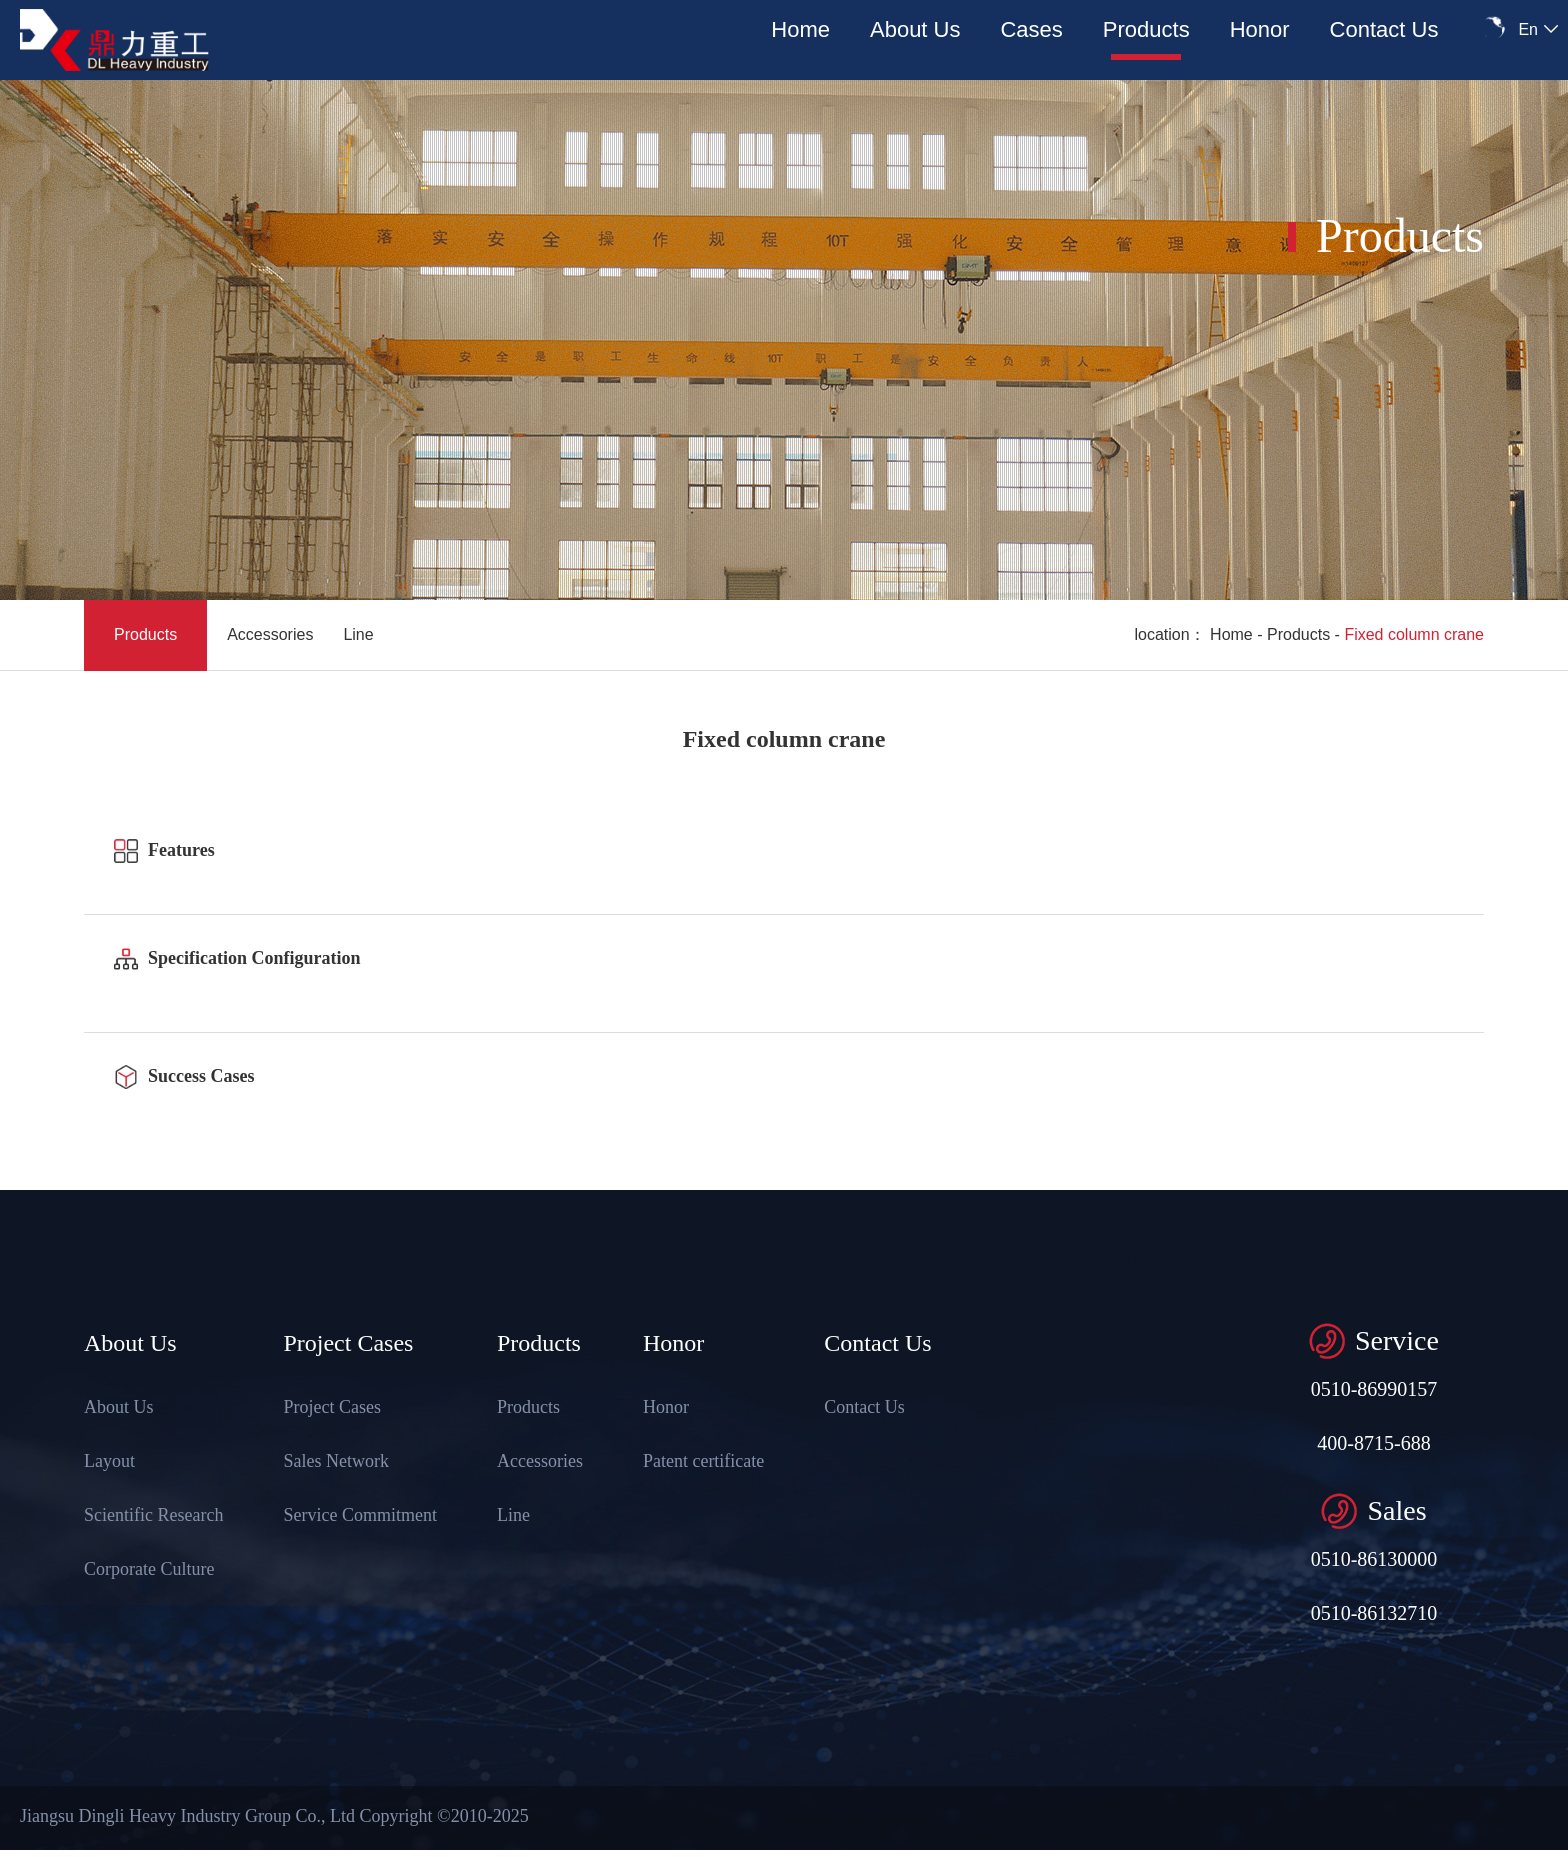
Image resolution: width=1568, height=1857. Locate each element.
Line (358, 634)
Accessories (270, 634)
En (1528, 29)
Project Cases (331, 1407)
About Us (915, 29)
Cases (1031, 29)
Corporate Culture (148, 1569)
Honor (1260, 29)
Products (1146, 29)
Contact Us (1384, 29)
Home (800, 29)
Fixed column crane (1414, 634)
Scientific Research (152, 1515)
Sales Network (335, 1461)
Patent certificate (702, 1461)
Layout (108, 1461)
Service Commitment (359, 1515)
